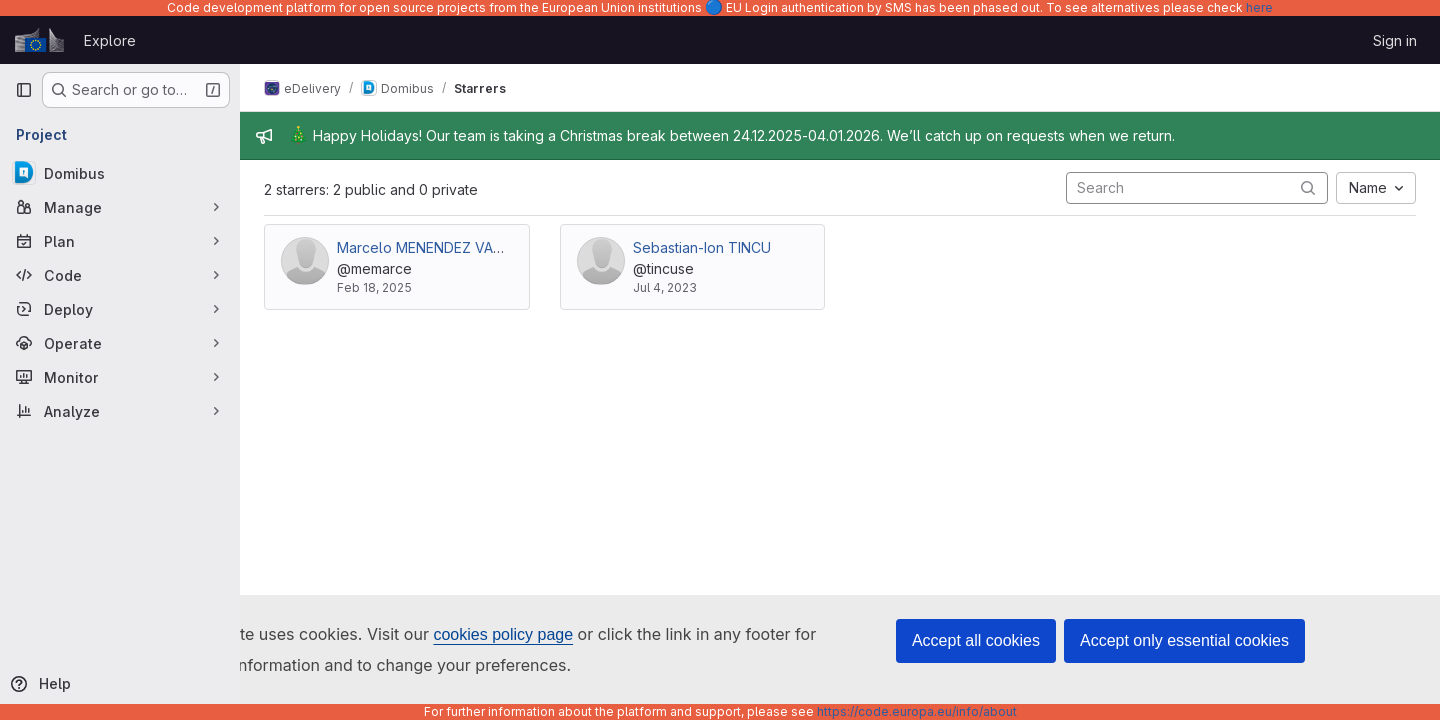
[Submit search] (1308, 187)
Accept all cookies (976, 640)
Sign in (1395, 40)
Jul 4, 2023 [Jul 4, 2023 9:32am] (665, 287)
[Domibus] (120, 173)
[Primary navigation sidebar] (24, 90)
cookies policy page (503, 634)
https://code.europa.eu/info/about (917, 711)
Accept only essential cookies (1184, 640)
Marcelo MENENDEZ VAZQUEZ (438, 247)
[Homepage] (39, 40)
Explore (110, 40)
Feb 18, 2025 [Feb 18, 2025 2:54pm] (374, 287)
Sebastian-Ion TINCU (702, 247)
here (1259, 7)
